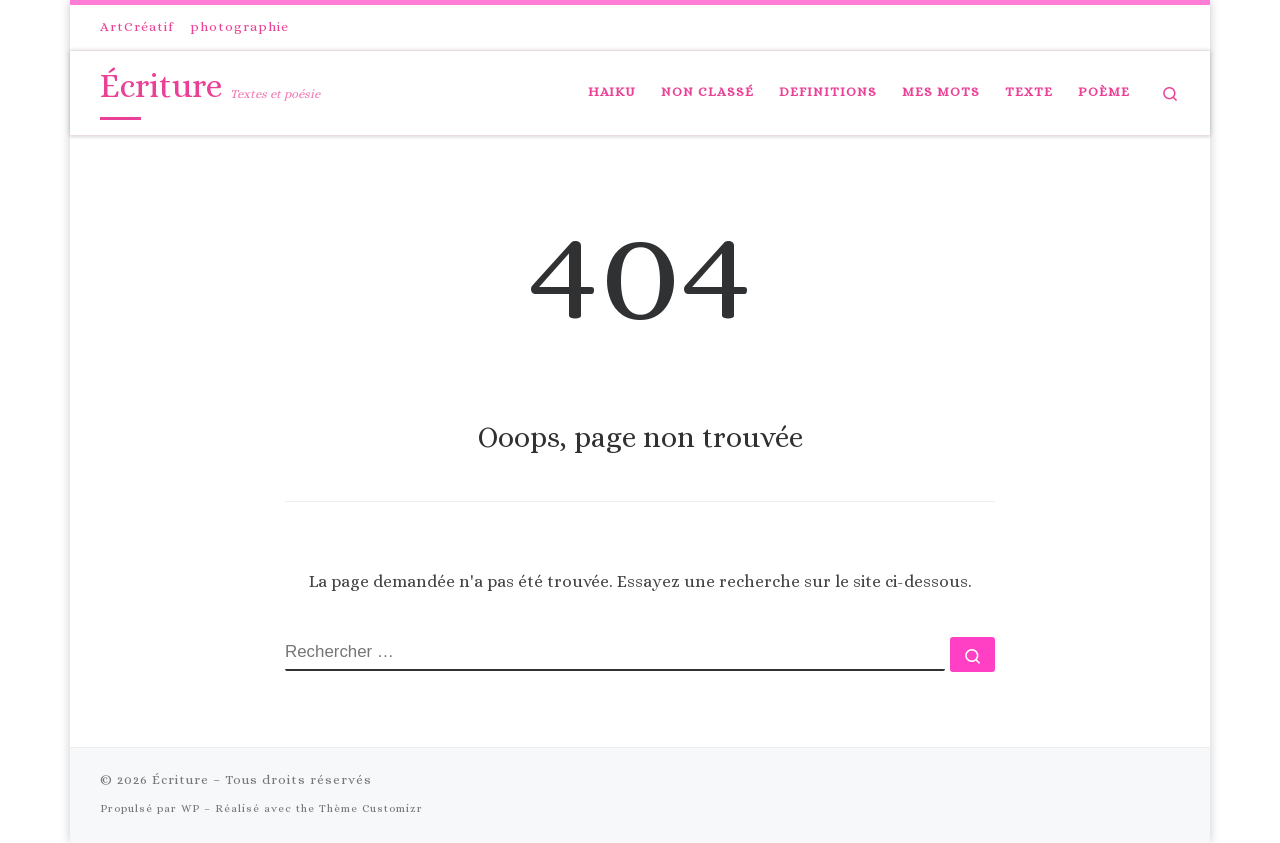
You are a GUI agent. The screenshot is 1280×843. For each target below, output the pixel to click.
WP (190, 808)
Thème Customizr (371, 808)
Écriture (180, 779)
